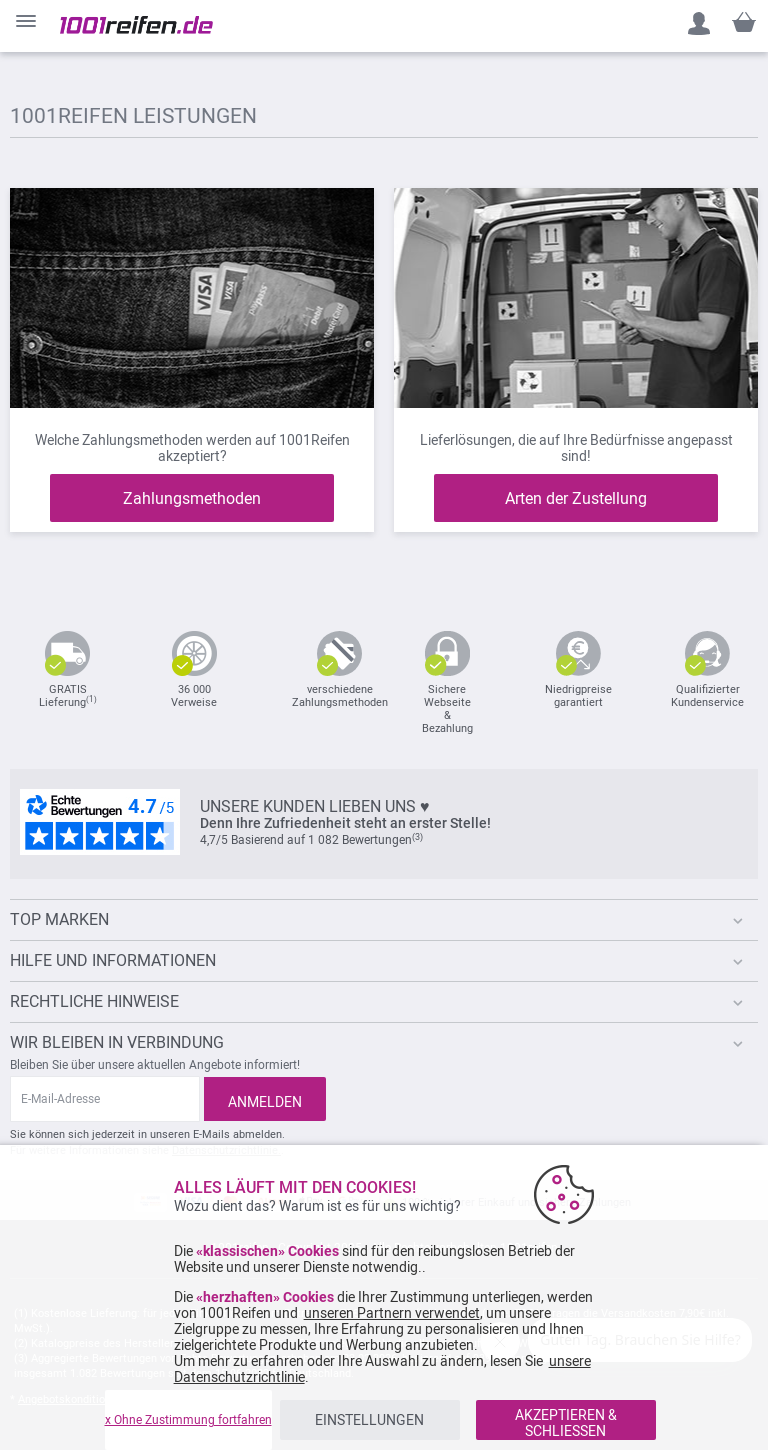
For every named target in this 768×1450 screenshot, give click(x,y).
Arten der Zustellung (576, 498)
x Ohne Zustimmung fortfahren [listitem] (188, 1420)
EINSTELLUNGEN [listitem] (369, 1420)
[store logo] (136, 25)
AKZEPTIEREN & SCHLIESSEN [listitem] (566, 1423)
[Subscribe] (265, 1099)
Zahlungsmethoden (192, 498)
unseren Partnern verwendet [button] (392, 1313)
